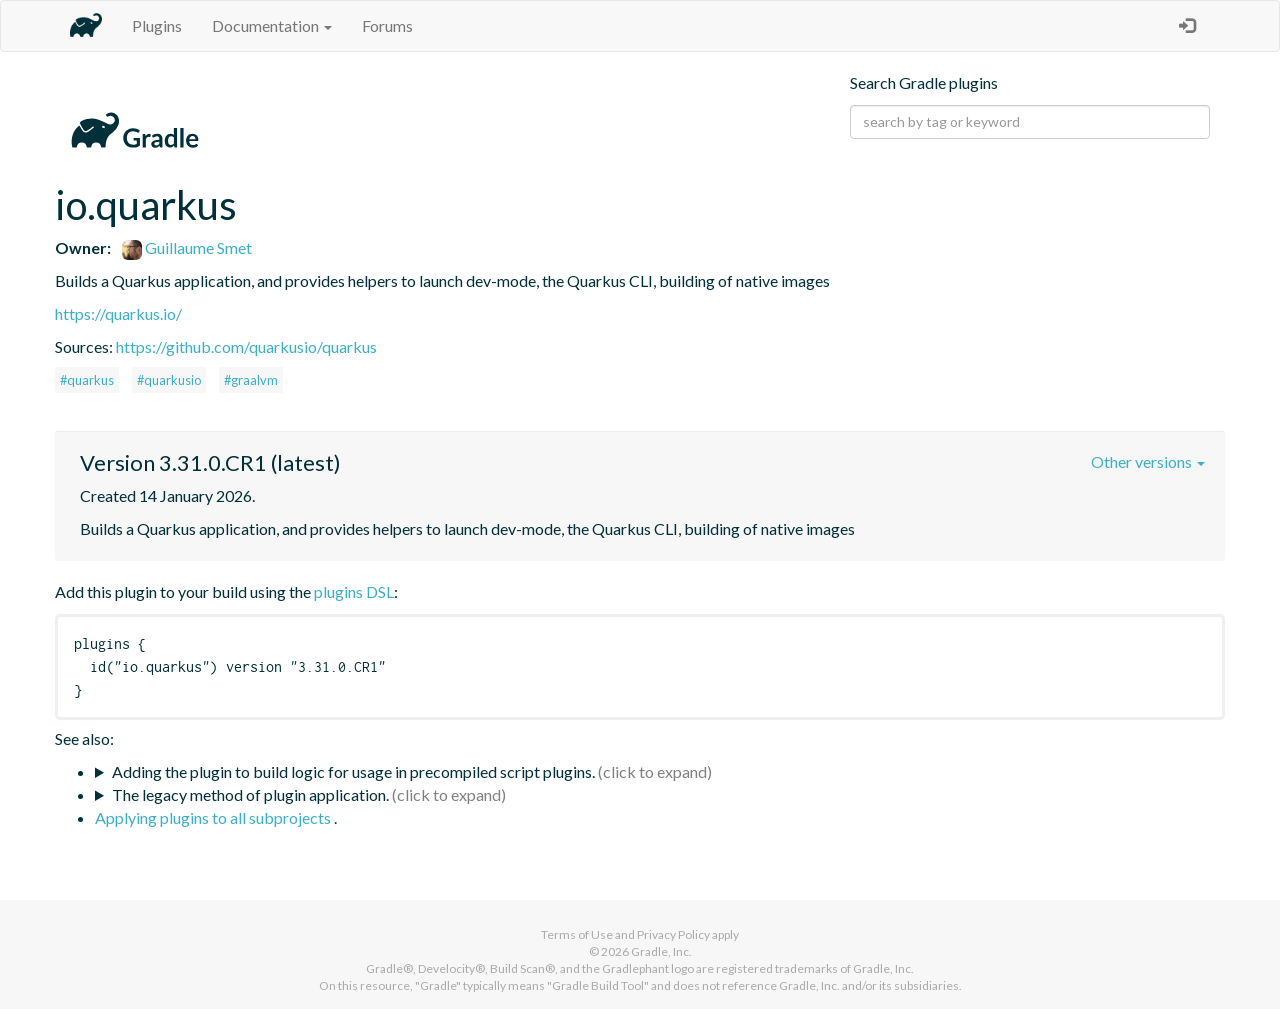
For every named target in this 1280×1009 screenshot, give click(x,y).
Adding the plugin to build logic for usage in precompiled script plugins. (353, 771)
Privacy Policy (673, 934)
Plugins (157, 25)
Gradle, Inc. (661, 951)
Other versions (1148, 461)
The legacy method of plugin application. (250, 794)
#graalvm (251, 380)
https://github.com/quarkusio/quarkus (246, 346)
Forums (387, 25)
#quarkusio (169, 380)
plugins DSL (354, 591)
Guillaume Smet (187, 247)
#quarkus (87, 380)
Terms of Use (577, 934)
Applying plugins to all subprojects (214, 817)
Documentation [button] (272, 25)
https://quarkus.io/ (118, 313)
